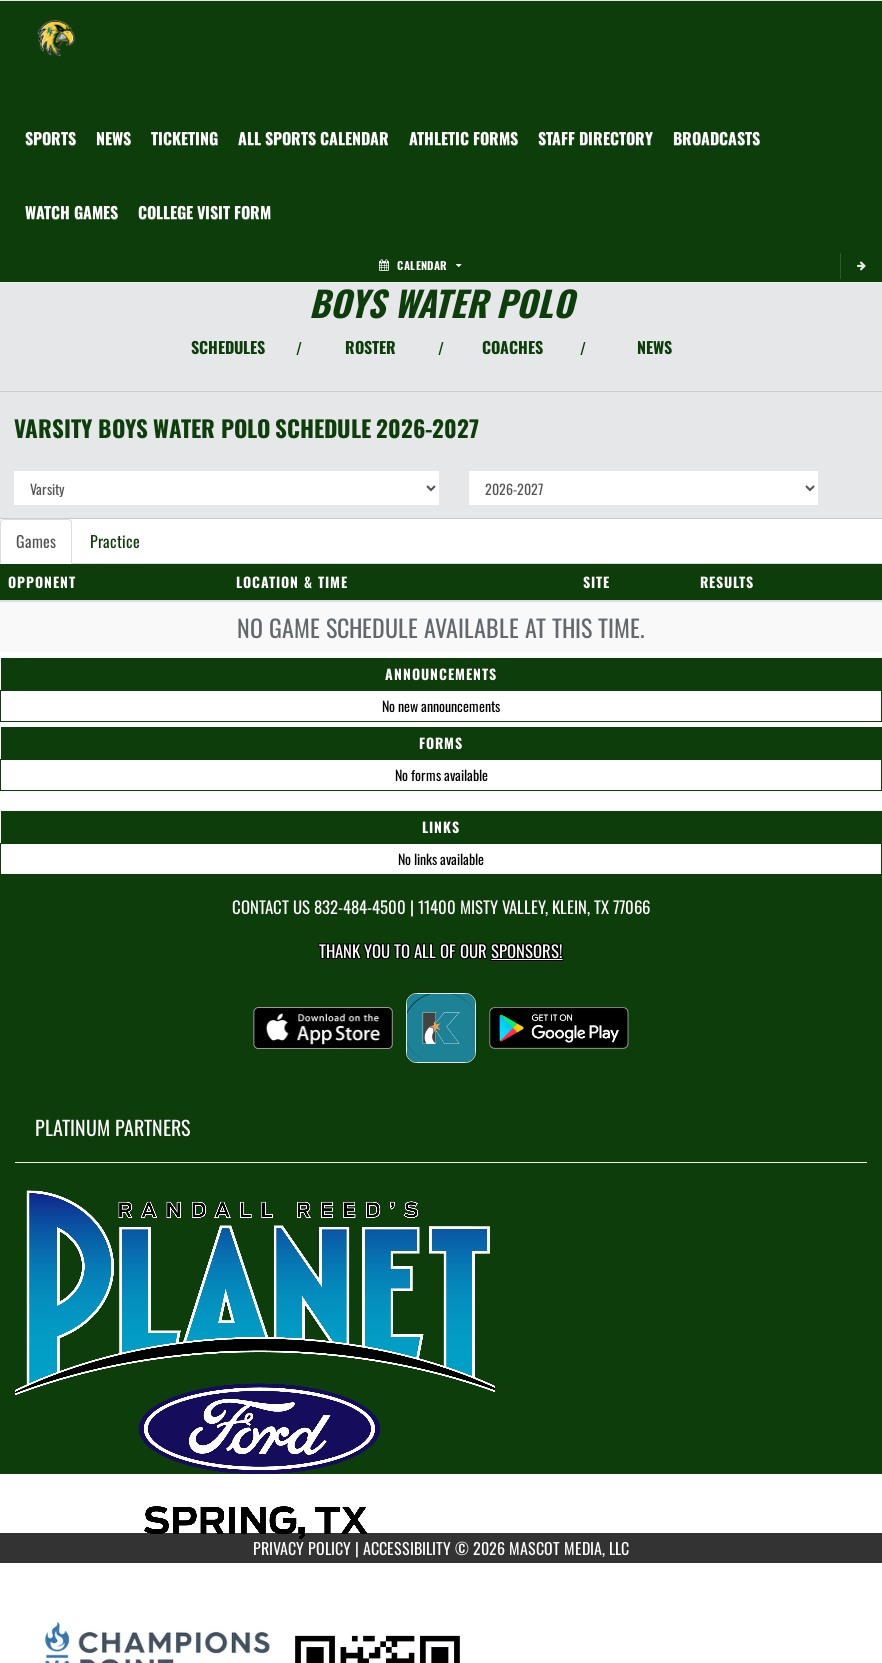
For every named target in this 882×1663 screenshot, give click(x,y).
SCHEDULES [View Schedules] (228, 347)
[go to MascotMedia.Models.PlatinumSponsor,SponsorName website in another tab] (441, 1363)
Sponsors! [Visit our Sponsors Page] (526, 950)
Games (36, 541)
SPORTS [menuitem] (50, 138)
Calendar (420, 265)
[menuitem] (113, 138)
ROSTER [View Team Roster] (370, 347)
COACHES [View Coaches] (512, 347)
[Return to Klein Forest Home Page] (56, 26)
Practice (115, 541)
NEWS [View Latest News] (654, 347)
